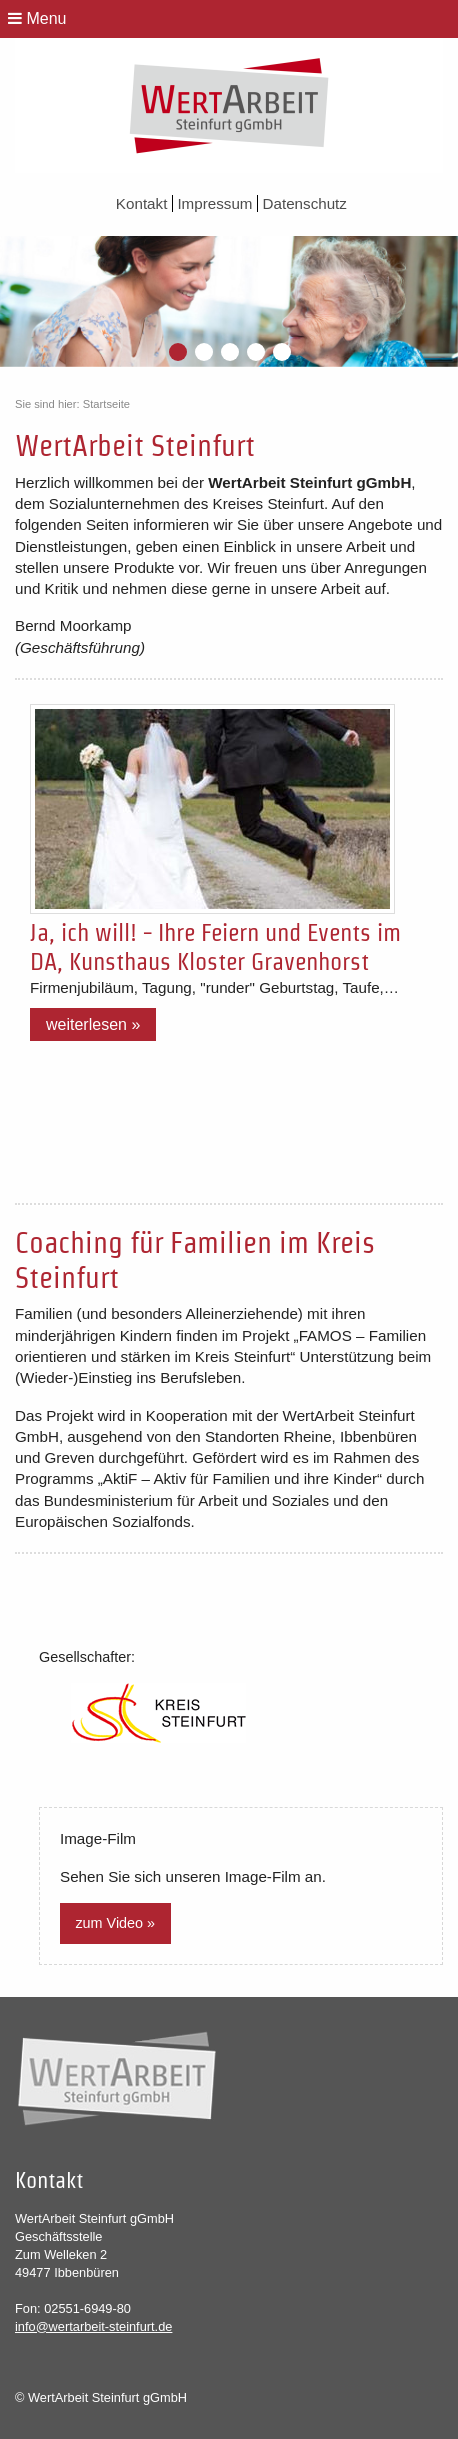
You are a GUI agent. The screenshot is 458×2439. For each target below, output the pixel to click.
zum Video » (115, 1923)
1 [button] (179, 353)
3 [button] (231, 353)
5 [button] (283, 353)
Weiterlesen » (93, 1024)
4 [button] (257, 353)
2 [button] (205, 353)
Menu (37, 19)
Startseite (106, 404)
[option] (229, 301)
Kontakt (144, 203)
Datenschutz (305, 203)
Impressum (216, 203)
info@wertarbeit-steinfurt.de (93, 2326)
